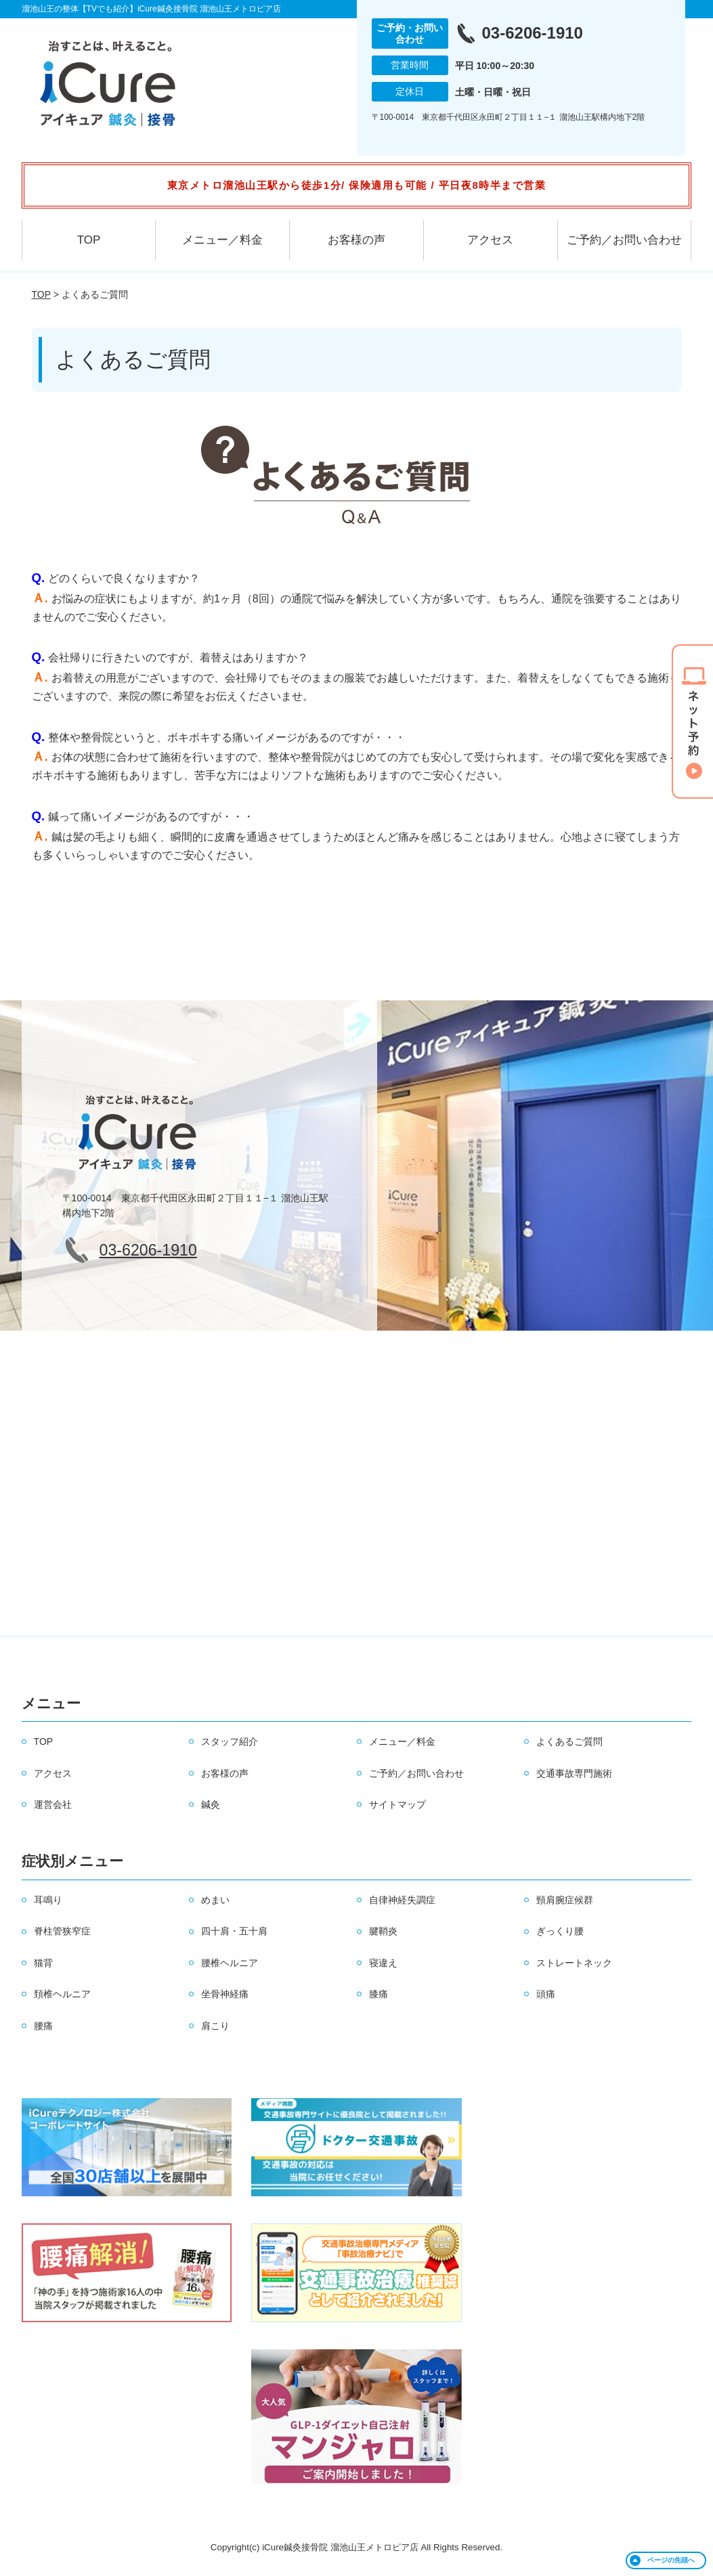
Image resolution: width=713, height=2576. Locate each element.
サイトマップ (397, 1804)
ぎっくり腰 (560, 1931)
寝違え (383, 1962)
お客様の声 (356, 240)
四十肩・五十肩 (234, 1931)
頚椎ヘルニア (62, 1994)
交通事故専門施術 (574, 1773)
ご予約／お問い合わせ (624, 240)
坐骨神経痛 (225, 1994)
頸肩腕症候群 (564, 1899)
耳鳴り (48, 1899)
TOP (89, 240)
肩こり (215, 2025)
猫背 (43, 1962)
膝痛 (378, 1994)
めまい (215, 1899)
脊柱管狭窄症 (62, 1931)
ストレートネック (574, 1962)
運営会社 (53, 1804)
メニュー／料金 (222, 240)
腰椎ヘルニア (229, 1962)
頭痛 (545, 1994)
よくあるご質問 (569, 1741)
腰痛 (43, 2025)
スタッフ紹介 (229, 1741)
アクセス (490, 240)
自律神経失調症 (402, 1899)
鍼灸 (210, 1804)
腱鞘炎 (383, 1931)
